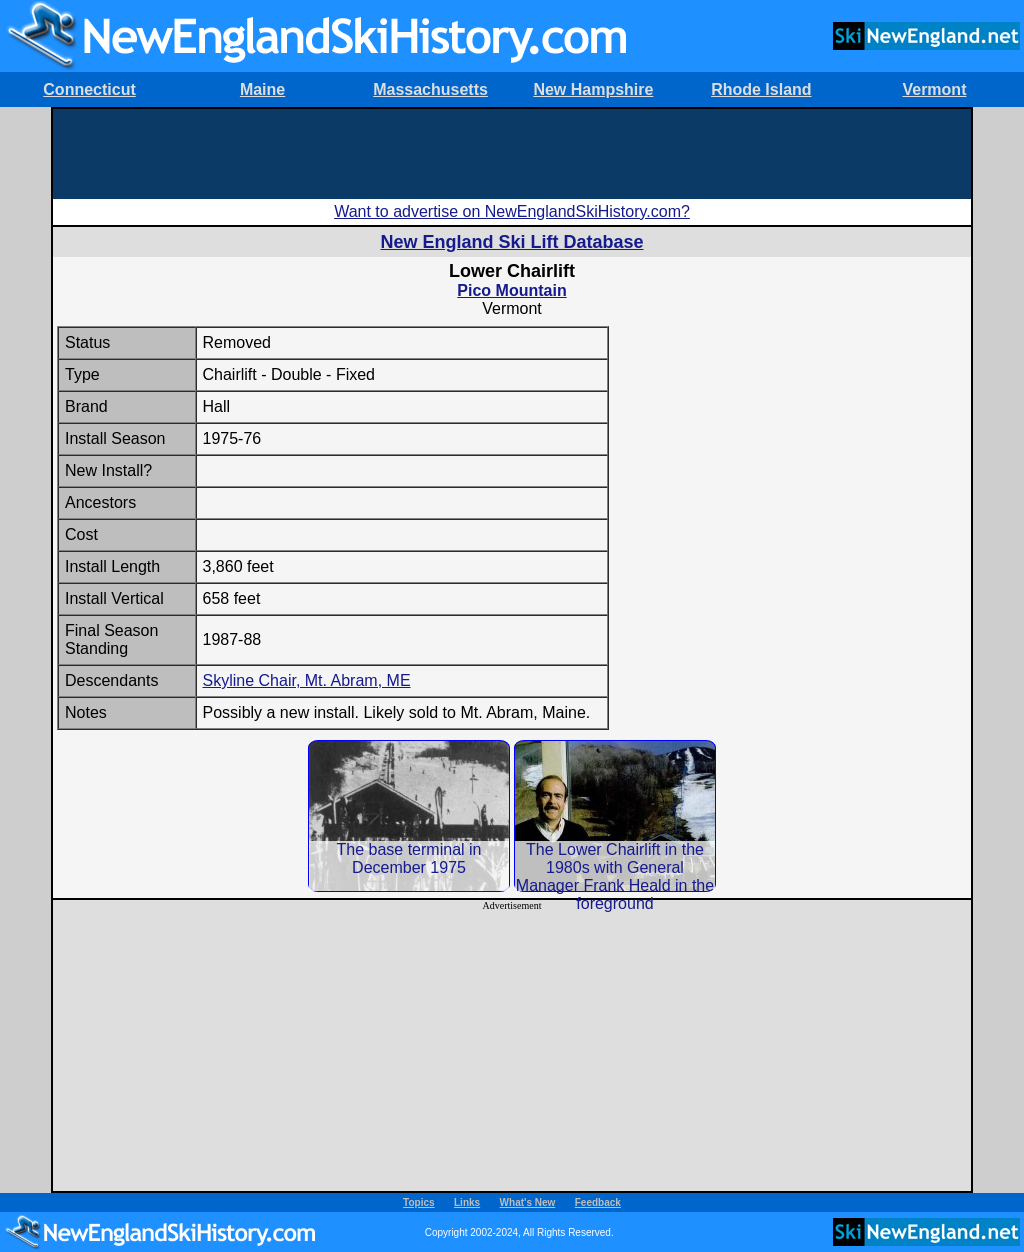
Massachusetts (430, 89)
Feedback (598, 1202)
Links (467, 1202)
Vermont (934, 89)
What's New (528, 1202)
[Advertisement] (512, 154)
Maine (262, 89)
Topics (418, 1202)
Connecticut (89, 89)
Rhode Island (761, 89)
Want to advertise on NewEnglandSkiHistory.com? (512, 211)
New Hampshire (593, 89)
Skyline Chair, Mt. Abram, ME (307, 680)
